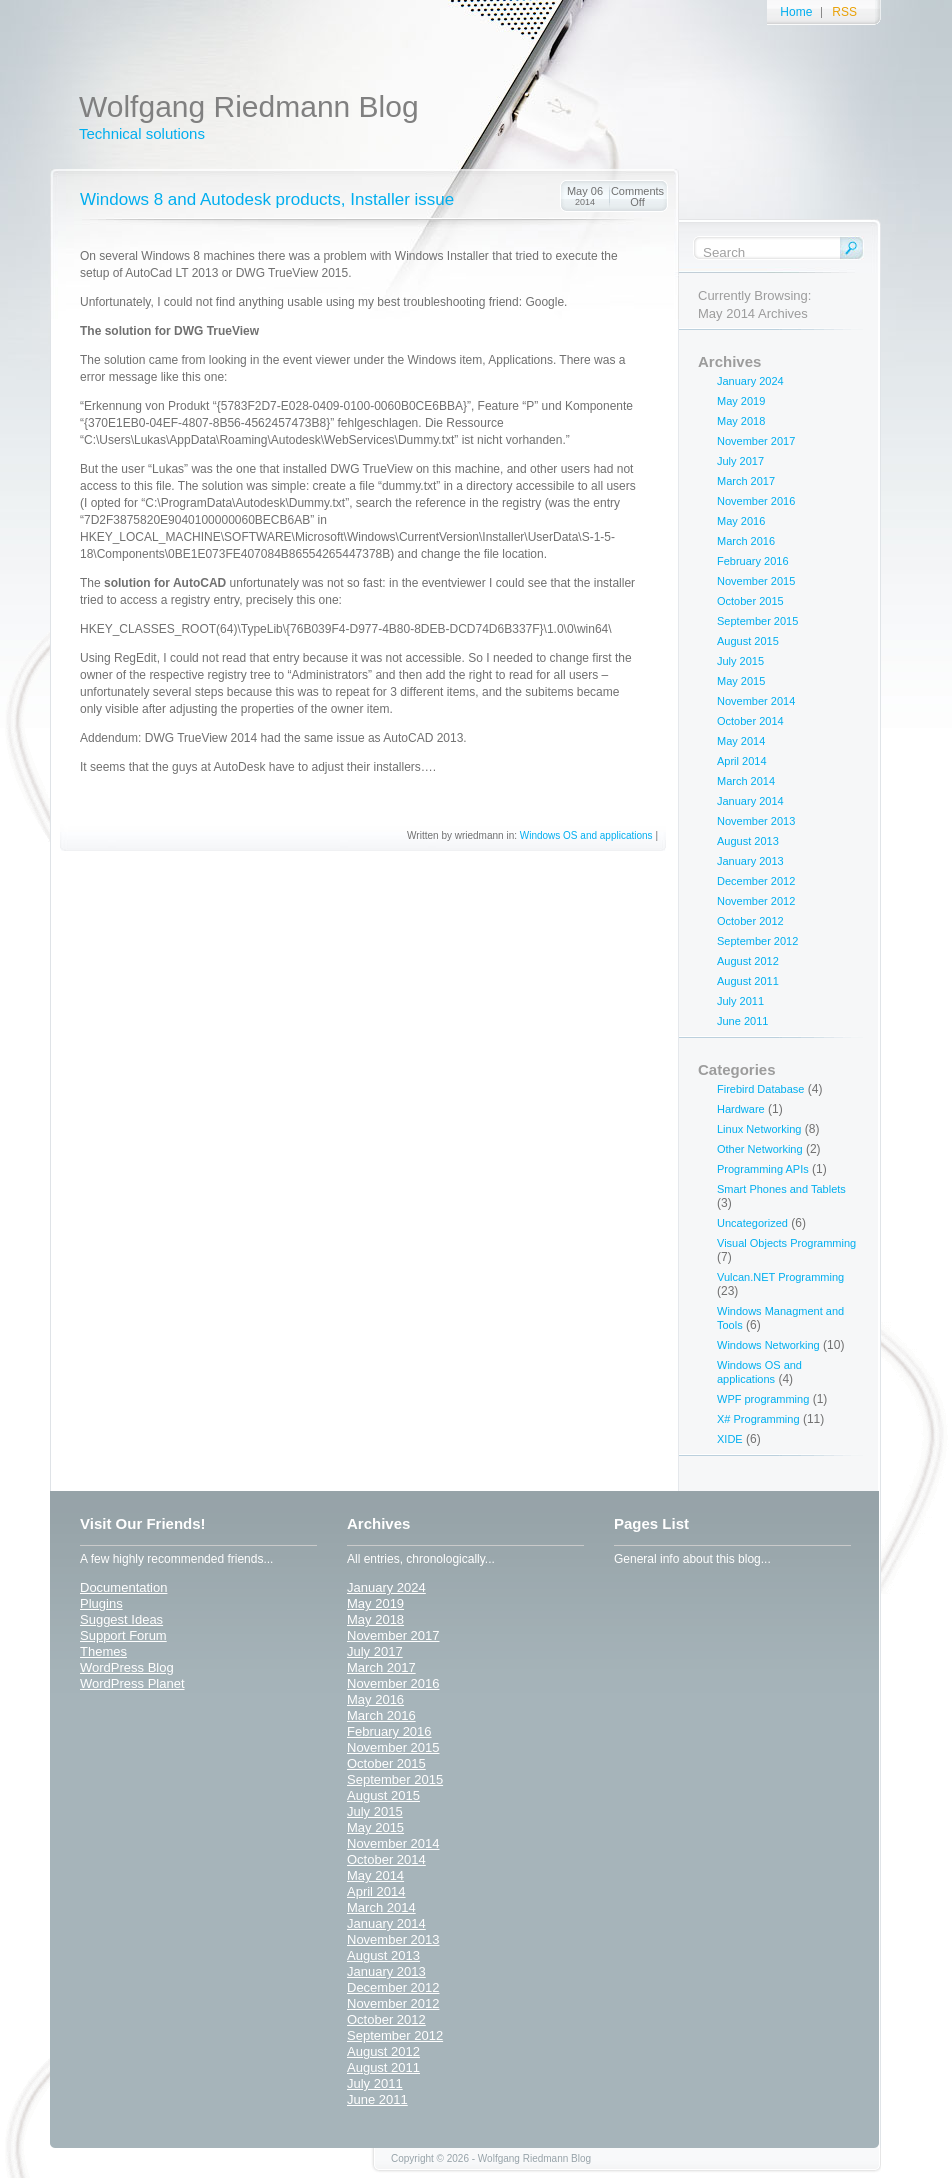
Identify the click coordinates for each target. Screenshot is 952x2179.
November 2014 (756, 701)
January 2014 (750, 801)
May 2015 (741, 681)
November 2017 (756, 441)
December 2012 (756, 881)
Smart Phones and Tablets (781, 1189)
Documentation (123, 1587)
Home (796, 12)
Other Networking (760, 1149)
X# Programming (758, 1419)
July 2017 (740, 461)
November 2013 (756, 821)
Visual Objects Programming (786, 1243)
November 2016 (756, 501)
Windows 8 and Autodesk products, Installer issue (267, 199)
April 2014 (742, 761)
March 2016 (746, 541)
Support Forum (123, 1635)
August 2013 (748, 841)
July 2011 (740, 1001)
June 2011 (742, 1021)
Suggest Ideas (121, 1619)
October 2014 (750, 721)
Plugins (101, 1603)
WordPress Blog (127, 1667)
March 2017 (746, 481)
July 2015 (740, 661)
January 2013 (750, 861)
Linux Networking (759, 1129)
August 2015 (748, 641)
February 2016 (753, 561)
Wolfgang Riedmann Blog (249, 106)
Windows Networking (768, 1345)
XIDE (730, 1439)
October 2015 (750, 601)
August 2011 (748, 981)
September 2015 (757, 621)
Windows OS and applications (586, 835)
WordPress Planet (132, 1683)
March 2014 (746, 781)
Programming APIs (763, 1169)
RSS (844, 12)
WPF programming (763, 1399)
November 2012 (756, 901)
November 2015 (756, 581)
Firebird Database (760, 1089)
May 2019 (741, 401)
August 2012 (748, 961)
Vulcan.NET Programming (780, 1277)
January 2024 (750, 381)
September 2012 (757, 941)
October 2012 (750, 921)
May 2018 (741, 421)
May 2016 (741, 521)
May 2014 (741, 741)
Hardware (741, 1109)
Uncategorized (752, 1223)
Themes (103, 1651)
